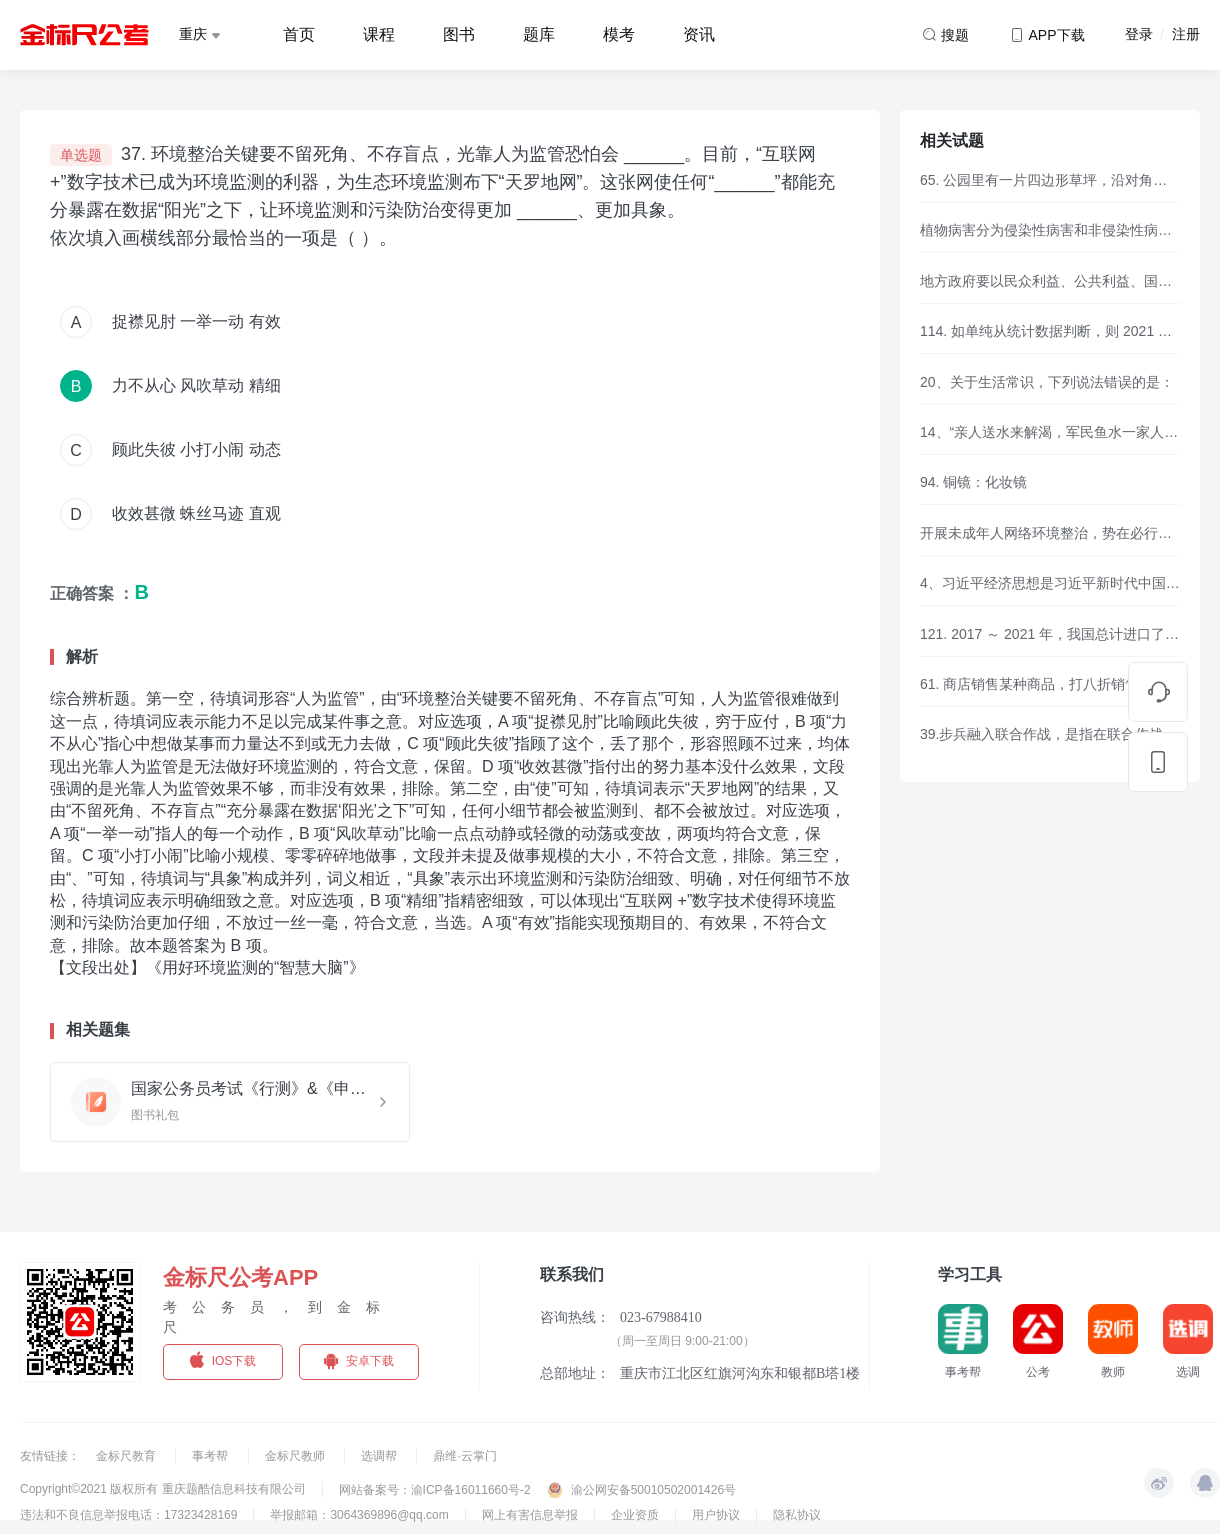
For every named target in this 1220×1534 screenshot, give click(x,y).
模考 (619, 34)
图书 (459, 34)
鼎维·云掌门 (464, 1456)
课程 (379, 34)
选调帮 (380, 1456)
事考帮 (211, 1456)
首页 (299, 34)
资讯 (699, 34)
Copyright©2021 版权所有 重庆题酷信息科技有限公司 (163, 1489)
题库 (539, 34)
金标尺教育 (127, 1456)
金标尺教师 (296, 1456)
